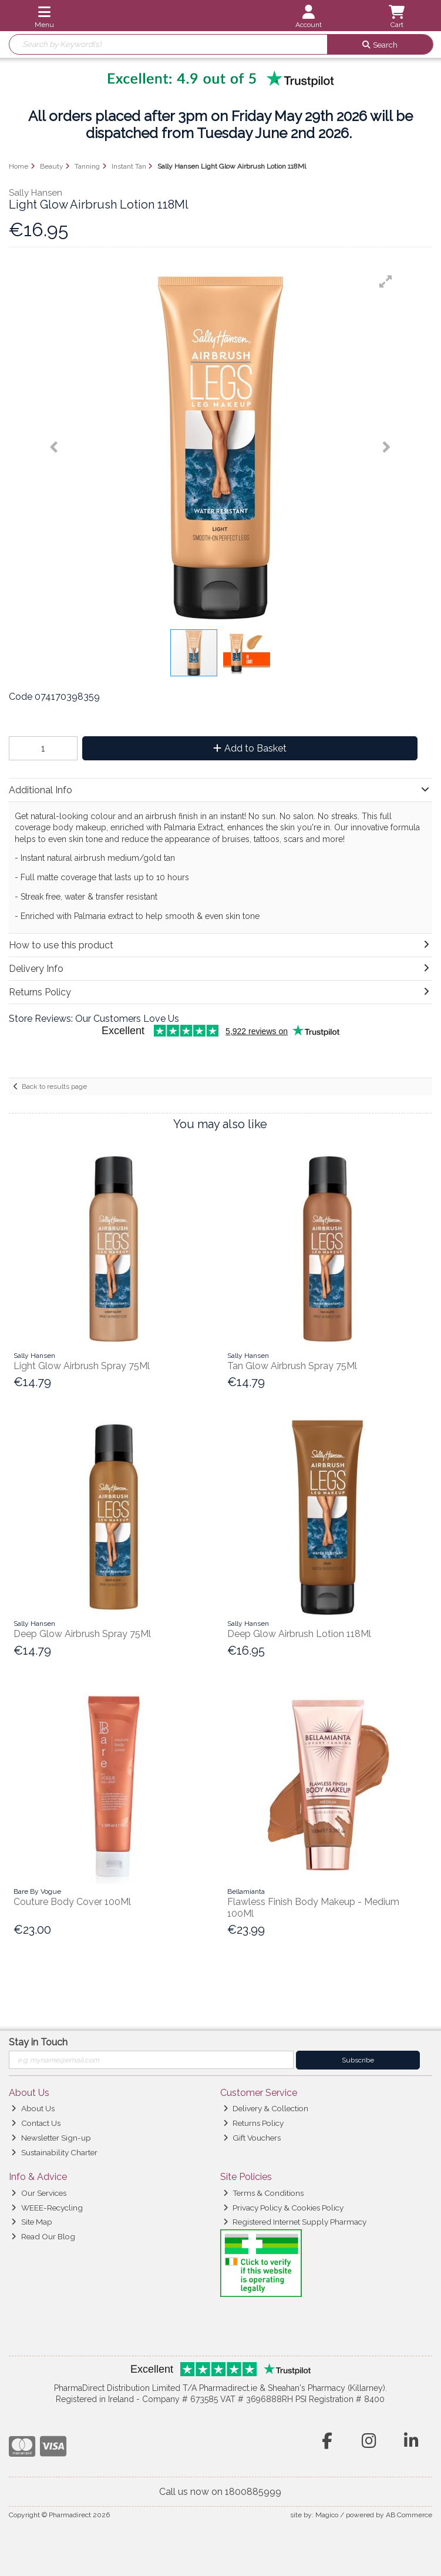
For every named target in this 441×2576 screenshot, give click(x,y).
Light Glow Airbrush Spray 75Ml (82, 1365)
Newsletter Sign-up (50, 2137)
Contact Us (35, 2123)
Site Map (31, 2221)
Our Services (38, 2193)
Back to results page (54, 1086)
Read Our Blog (43, 2236)
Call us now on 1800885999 (220, 2491)
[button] (385, 281)
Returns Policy (253, 2123)
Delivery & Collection (265, 2108)
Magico (326, 2515)
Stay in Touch (38, 2042)
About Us (32, 2108)
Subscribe (358, 2060)
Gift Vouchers (252, 2137)
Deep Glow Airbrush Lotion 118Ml (299, 1633)
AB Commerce (409, 2515)
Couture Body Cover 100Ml (72, 1901)
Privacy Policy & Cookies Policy (283, 2207)
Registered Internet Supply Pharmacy (294, 2221)
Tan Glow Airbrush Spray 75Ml (292, 1365)
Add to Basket (250, 748)
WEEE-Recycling (46, 2207)
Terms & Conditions (263, 2193)
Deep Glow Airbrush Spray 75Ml (82, 1633)
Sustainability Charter (54, 2152)
